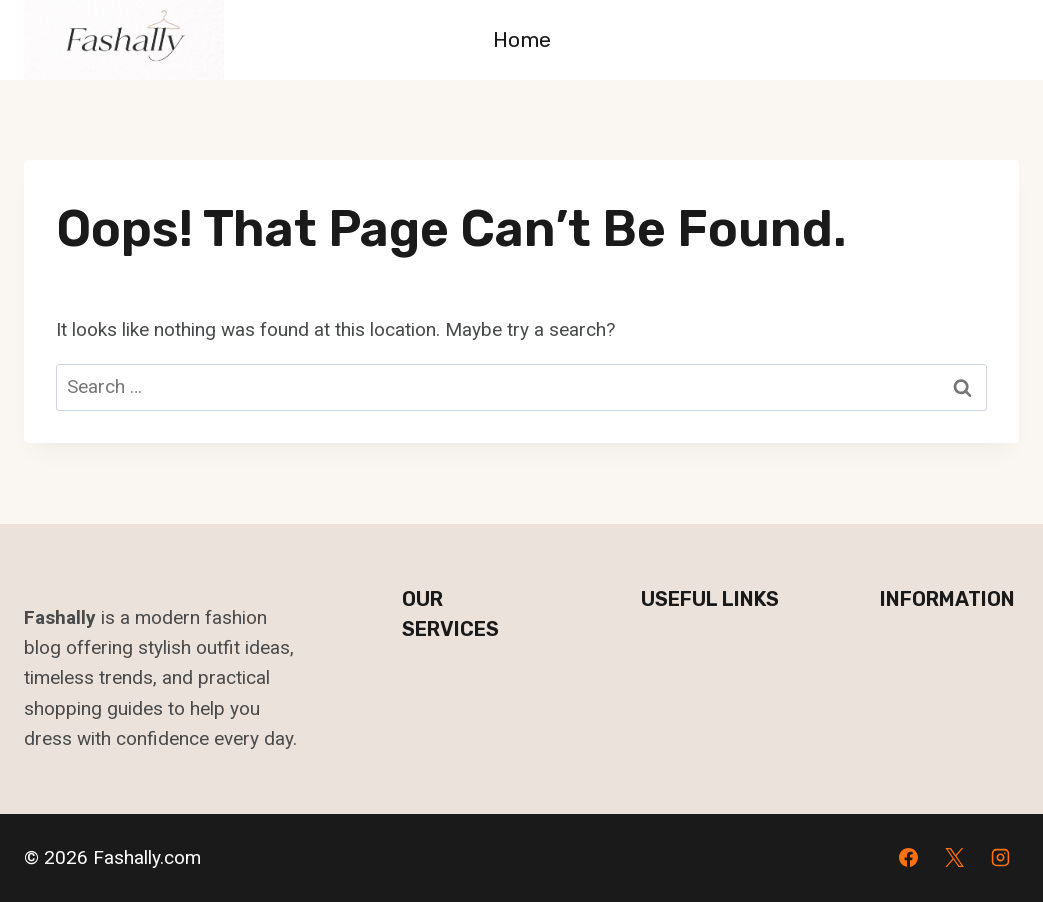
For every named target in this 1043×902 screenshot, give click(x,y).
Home (522, 39)
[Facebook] (909, 858)
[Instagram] (1000, 858)
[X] (954, 858)
